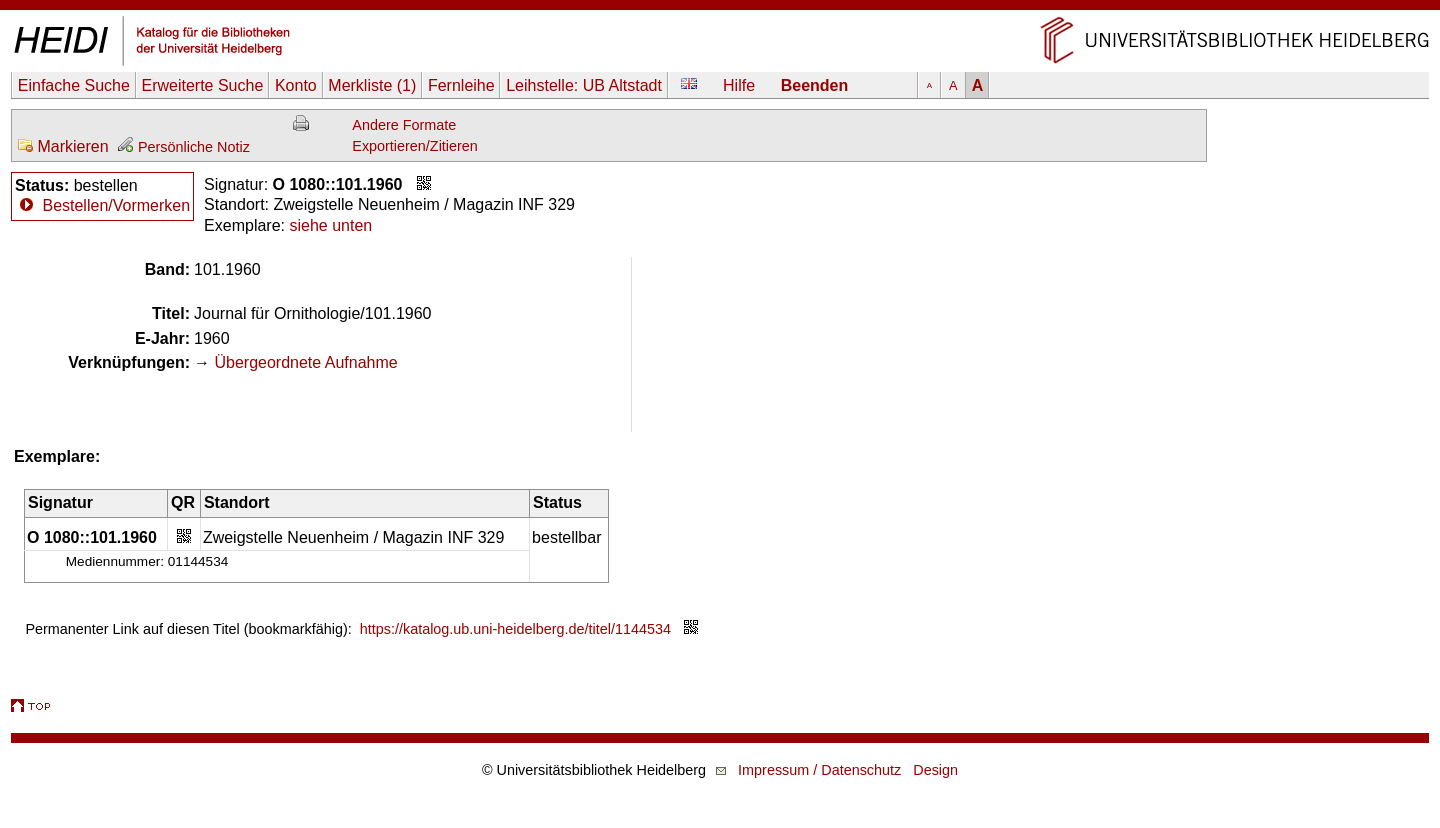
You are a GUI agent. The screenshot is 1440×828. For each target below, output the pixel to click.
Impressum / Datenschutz (819, 770)
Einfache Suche (74, 85)
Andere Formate (404, 125)
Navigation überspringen (720, 9)
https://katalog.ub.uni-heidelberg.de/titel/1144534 (515, 629)
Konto (296, 85)
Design (935, 770)
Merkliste (372, 85)
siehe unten (330, 225)
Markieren (63, 146)
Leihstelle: (584, 85)
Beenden (815, 85)
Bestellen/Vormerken (116, 205)
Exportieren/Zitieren (415, 146)
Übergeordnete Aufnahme (305, 362)
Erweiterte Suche (202, 85)
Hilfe (739, 85)
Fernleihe (461, 85)
